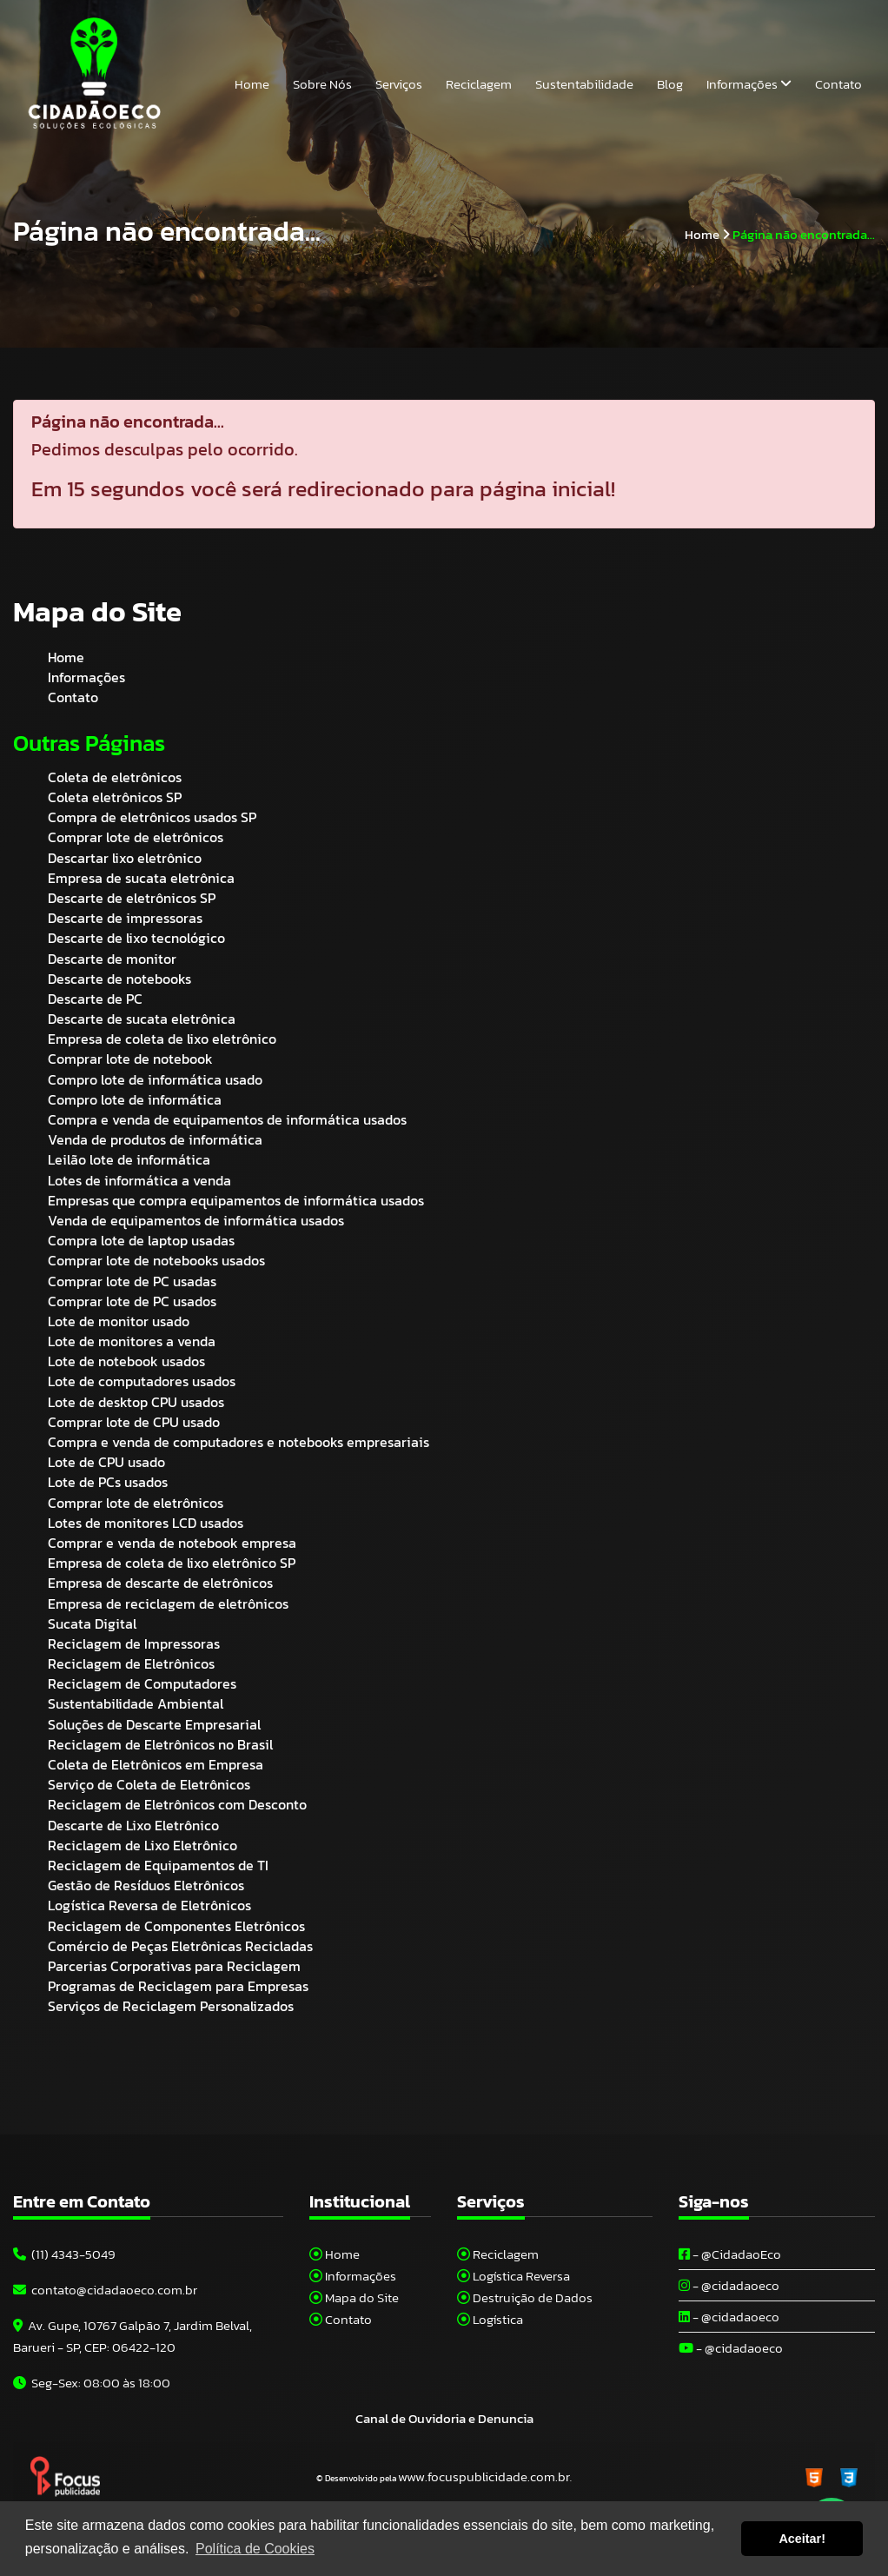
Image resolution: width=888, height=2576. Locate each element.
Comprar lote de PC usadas (132, 1281)
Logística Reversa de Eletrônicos (149, 1905)
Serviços (398, 84)
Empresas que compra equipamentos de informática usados (236, 1200)
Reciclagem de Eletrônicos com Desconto (177, 1804)
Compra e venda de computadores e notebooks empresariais (238, 1441)
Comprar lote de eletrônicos (135, 837)
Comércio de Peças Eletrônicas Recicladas (180, 1945)
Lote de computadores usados (141, 1381)
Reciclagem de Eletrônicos (131, 1663)
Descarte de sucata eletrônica (141, 1018)
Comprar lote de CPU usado (134, 1421)
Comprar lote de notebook (130, 1058)
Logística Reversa (513, 2276)
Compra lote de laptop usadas (141, 1240)
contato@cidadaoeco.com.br (105, 2290)
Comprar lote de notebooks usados (156, 1260)
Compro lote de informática (135, 1099)
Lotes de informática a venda (139, 1180)
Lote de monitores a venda (131, 1341)
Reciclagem (479, 84)
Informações (749, 84)
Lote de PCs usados (108, 1481)
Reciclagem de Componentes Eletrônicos (176, 1925)
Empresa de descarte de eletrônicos (160, 1582)
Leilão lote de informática (129, 1159)
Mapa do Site (354, 2297)
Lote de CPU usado (106, 1461)
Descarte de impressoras (125, 917)
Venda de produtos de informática (155, 1139)
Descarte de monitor (112, 958)
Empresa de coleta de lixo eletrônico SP (171, 1562)
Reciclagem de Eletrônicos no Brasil (160, 1744)
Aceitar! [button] (802, 2539)
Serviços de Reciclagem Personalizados (171, 2005)
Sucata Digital (92, 1623)
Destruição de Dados (525, 2297)
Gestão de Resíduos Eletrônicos (146, 1885)
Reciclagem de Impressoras (134, 1643)
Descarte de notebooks (119, 978)
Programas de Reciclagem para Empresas (178, 1985)
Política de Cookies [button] (255, 2548)
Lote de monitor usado (118, 1321)
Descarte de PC (95, 998)
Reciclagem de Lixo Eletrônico (142, 1845)
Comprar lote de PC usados (132, 1301)
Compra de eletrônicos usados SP (152, 817)
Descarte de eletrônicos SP (131, 897)
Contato (838, 84)
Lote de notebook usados (126, 1361)
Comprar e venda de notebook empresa (172, 1542)
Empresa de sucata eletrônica (141, 877)
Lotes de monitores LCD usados (145, 1522)
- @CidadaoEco (730, 2254)
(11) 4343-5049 (64, 2254)
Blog (670, 84)
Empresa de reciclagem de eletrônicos (168, 1603)
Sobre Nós (322, 84)
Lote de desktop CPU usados (136, 1401)
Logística (490, 2319)
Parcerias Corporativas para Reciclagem (174, 1965)
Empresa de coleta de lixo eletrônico (162, 1038)
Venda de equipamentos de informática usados (196, 1220)
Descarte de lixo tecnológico (136, 937)
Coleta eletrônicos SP (115, 797)
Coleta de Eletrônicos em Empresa (155, 1764)
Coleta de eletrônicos (115, 777)
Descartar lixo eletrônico (125, 857)
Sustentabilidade (584, 84)
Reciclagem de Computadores (142, 1683)
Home (252, 84)
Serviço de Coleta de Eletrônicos (149, 1784)
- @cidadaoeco (729, 2285)
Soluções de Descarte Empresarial (154, 1724)
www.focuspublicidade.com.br (484, 2476)
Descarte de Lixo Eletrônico (133, 1825)
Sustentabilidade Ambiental (135, 1703)
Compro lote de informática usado (155, 1079)
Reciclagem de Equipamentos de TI (158, 1865)
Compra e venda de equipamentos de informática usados (227, 1119)
